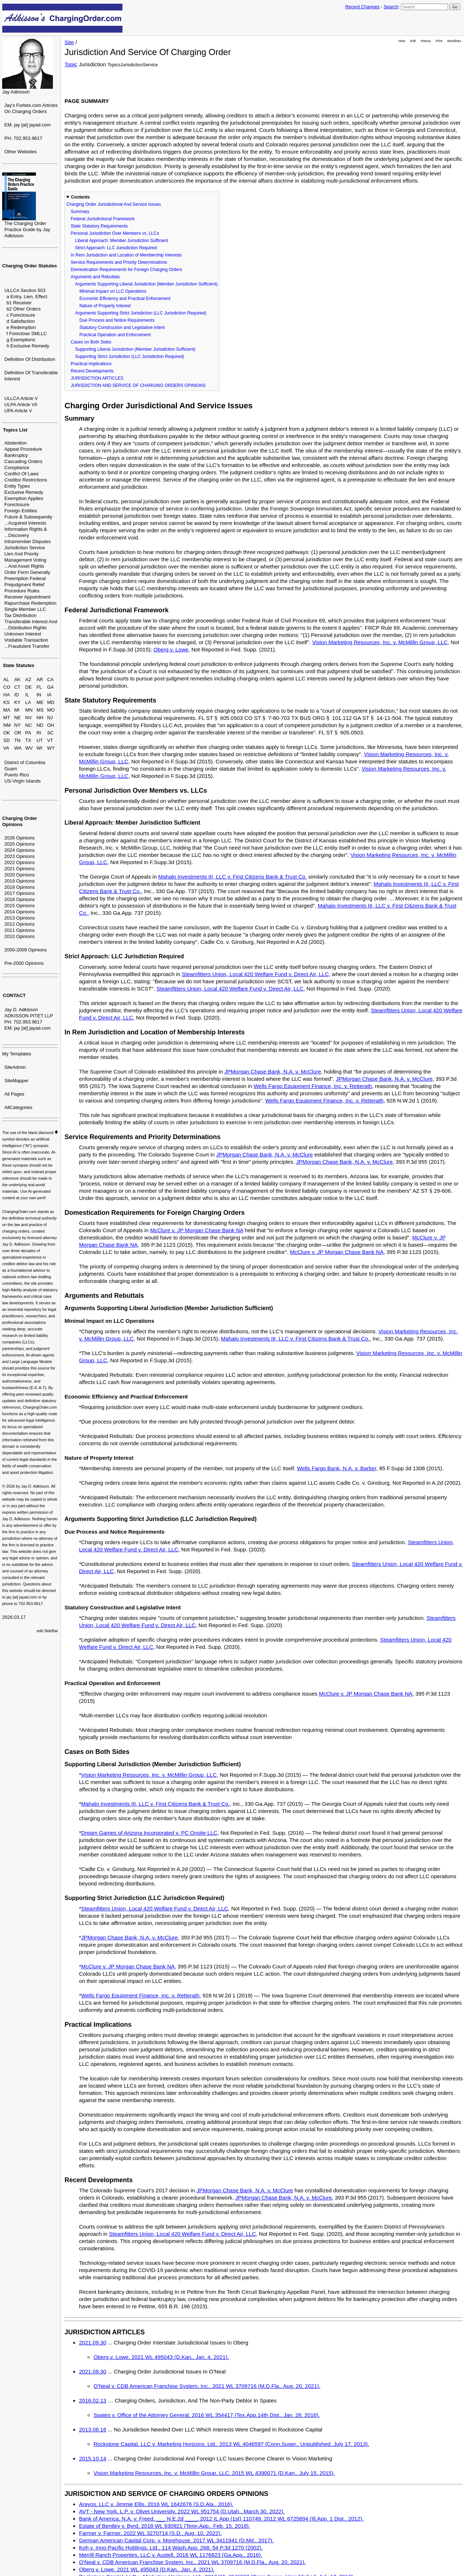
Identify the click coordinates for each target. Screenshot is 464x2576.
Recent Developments (92, 371)
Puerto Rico (16, 775)
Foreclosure (16, 504)
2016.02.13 (92, 2400)
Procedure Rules (22, 590)
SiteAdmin (15, 1067)
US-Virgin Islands (22, 781)
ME (40, 702)
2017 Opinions (19, 893)
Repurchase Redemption (30, 603)
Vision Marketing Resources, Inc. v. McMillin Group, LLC (380, 642)
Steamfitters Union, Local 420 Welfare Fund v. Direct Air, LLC (255, 974)
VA (6, 748)
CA (50, 679)
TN (17, 740)
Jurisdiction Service (24, 547)
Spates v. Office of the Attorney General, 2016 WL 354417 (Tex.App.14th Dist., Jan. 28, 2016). (207, 2415)
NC (28, 725)
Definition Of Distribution (29, 359)
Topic (71, 64)
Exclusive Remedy (23, 492)
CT (17, 687)
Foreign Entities (20, 510)
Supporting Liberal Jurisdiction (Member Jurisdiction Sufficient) (135, 349)
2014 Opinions (19, 911)
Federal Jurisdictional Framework (103, 218)
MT (6, 717)
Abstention (15, 443)
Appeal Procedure (23, 449)
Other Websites (20, 151)
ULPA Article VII (20, 404)
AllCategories (18, 1107)
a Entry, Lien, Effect (27, 296)
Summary (80, 211)
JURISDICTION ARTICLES (97, 378)
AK (17, 679)
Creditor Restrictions (25, 480)
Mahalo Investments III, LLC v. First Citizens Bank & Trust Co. (232, 877)
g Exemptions (21, 339)
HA (6, 694)
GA (50, 687)
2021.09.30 (92, 2342)
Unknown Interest (22, 634)
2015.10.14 (92, 2458)
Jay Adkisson (16, 92)
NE (17, 717)
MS (40, 710)
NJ (50, 717)
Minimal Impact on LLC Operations (112, 291)
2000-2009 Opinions (25, 950)
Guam (10, 768)
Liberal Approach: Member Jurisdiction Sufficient (121, 240)
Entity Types (17, 486)
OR (17, 732)
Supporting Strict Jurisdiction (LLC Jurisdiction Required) (129, 356)
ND (40, 725)
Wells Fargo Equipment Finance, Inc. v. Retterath (313, 1086)
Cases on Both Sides (91, 342)
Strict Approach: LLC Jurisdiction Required (116, 247)
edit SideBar (47, 1631)
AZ (28, 679)
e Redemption (21, 327)
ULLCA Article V (21, 398)
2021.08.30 (92, 2371)
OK (6, 732)
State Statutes (18, 665)
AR (40, 679)
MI (16, 710)
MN (29, 710)
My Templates (16, 1053)
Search (391, 6)
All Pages (14, 1094)
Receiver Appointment (27, 597)
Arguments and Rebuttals (95, 276)
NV (28, 717)
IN (39, 694)
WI (39, 748)
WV (29, 748)
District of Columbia (24, 762)
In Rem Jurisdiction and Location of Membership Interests (126, 255)
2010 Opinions (19, 936)
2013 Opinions (19, 918)
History (426, 41)
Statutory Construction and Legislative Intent (122, 327)
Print (439, 41)
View (401, 41)
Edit (412, 41)
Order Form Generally (27, 572)
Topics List (15, 430)
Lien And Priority (21, 554)
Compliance (16, 467)
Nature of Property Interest (104, 305)
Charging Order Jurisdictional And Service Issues (113, 204)
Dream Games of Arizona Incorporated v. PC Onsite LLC (149, 1833)
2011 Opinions (19, 930)
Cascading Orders (23, 461)
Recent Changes (362, 6)
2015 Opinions (19, 905)
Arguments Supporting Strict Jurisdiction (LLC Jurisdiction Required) (140, 313)
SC (50, 732)
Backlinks (454, 41)
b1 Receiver (19, 302)
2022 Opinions (19, 862)
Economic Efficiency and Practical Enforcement (124, 298)
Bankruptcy (16, 455)
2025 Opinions (19, 844)
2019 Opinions (19, 881)
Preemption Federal (25, 578)
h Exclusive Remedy (28, 346)
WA (17, 748)
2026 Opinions (19, 838)
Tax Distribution (20, 615)
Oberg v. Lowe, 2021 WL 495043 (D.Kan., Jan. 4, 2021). (161, 2357)
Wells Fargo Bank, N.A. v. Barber (336, 1468)
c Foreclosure (21, 315)
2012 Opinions (19, 924)
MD (50, 702)
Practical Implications (91, 363)
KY (17, 702)
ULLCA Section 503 (24, 290)
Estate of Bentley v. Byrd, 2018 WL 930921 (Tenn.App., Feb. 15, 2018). (164, 2526)
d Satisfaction (21, 321)
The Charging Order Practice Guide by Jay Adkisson (27, 229)
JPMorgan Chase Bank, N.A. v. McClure (272, 1071)
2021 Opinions (19, 868)
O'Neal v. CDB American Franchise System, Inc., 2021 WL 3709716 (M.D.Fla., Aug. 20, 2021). (207, 2386)
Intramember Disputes (27, 541)
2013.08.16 (92, 2429)
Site (69, 42)
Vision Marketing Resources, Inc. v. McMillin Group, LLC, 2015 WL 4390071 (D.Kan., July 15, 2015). (214, 2473)
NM (7, 725)
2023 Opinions (19, 856)
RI (39, 732)
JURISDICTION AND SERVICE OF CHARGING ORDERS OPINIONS (138, 385)
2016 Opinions (19, 899)
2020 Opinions (19, 875)
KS (6, 702)
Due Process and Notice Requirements (116, 320)
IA (49, 694)
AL (6, 679)
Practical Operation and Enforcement (115, 334)
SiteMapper (16, 1080)
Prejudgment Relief (24, 584)
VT (50, 740)
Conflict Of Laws (21, 473)
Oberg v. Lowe (170, 649)
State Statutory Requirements (99, 226)
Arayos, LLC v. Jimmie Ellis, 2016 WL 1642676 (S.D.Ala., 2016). (156, 2504)
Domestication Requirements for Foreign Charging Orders (126, 269)
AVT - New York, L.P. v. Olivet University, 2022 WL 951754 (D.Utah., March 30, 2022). (182, 2511)
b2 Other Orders (24, 309)
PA (28, 732)
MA (7, 710)
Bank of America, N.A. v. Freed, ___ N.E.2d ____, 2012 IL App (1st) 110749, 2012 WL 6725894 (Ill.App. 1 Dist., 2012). (221, 2518)
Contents (80, 197)
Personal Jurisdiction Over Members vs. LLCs (115, 233)
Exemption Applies (23, 498)
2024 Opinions (19, 850)
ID (16, 694)
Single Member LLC (25, 609)
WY (51, 748)
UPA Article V (18, 410)
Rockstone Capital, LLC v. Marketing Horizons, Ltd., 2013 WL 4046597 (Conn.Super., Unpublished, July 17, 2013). (231, 2444)
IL (27, 694)
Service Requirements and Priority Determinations (119, 262)
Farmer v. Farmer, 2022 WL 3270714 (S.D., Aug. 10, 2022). (150, 2533)
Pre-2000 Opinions (24, 963)
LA (28, 702)
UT (40, 740)
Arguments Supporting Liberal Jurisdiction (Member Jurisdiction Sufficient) (146, 284)
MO (51, 710)
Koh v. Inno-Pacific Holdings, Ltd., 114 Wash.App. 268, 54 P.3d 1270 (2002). (171, 2547)
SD (6, 740)
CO (7, 687)
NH (40, 717)
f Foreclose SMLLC (27, 333)
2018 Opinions (19, 887)
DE (28, 687)
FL (39, 687)
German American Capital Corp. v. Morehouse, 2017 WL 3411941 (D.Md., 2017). (176, 2540)
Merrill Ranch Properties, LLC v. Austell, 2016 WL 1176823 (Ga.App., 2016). (170, 2555)
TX (28, 740)
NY (17, 725)
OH (50, 725)
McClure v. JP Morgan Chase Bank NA (196, 1230)
